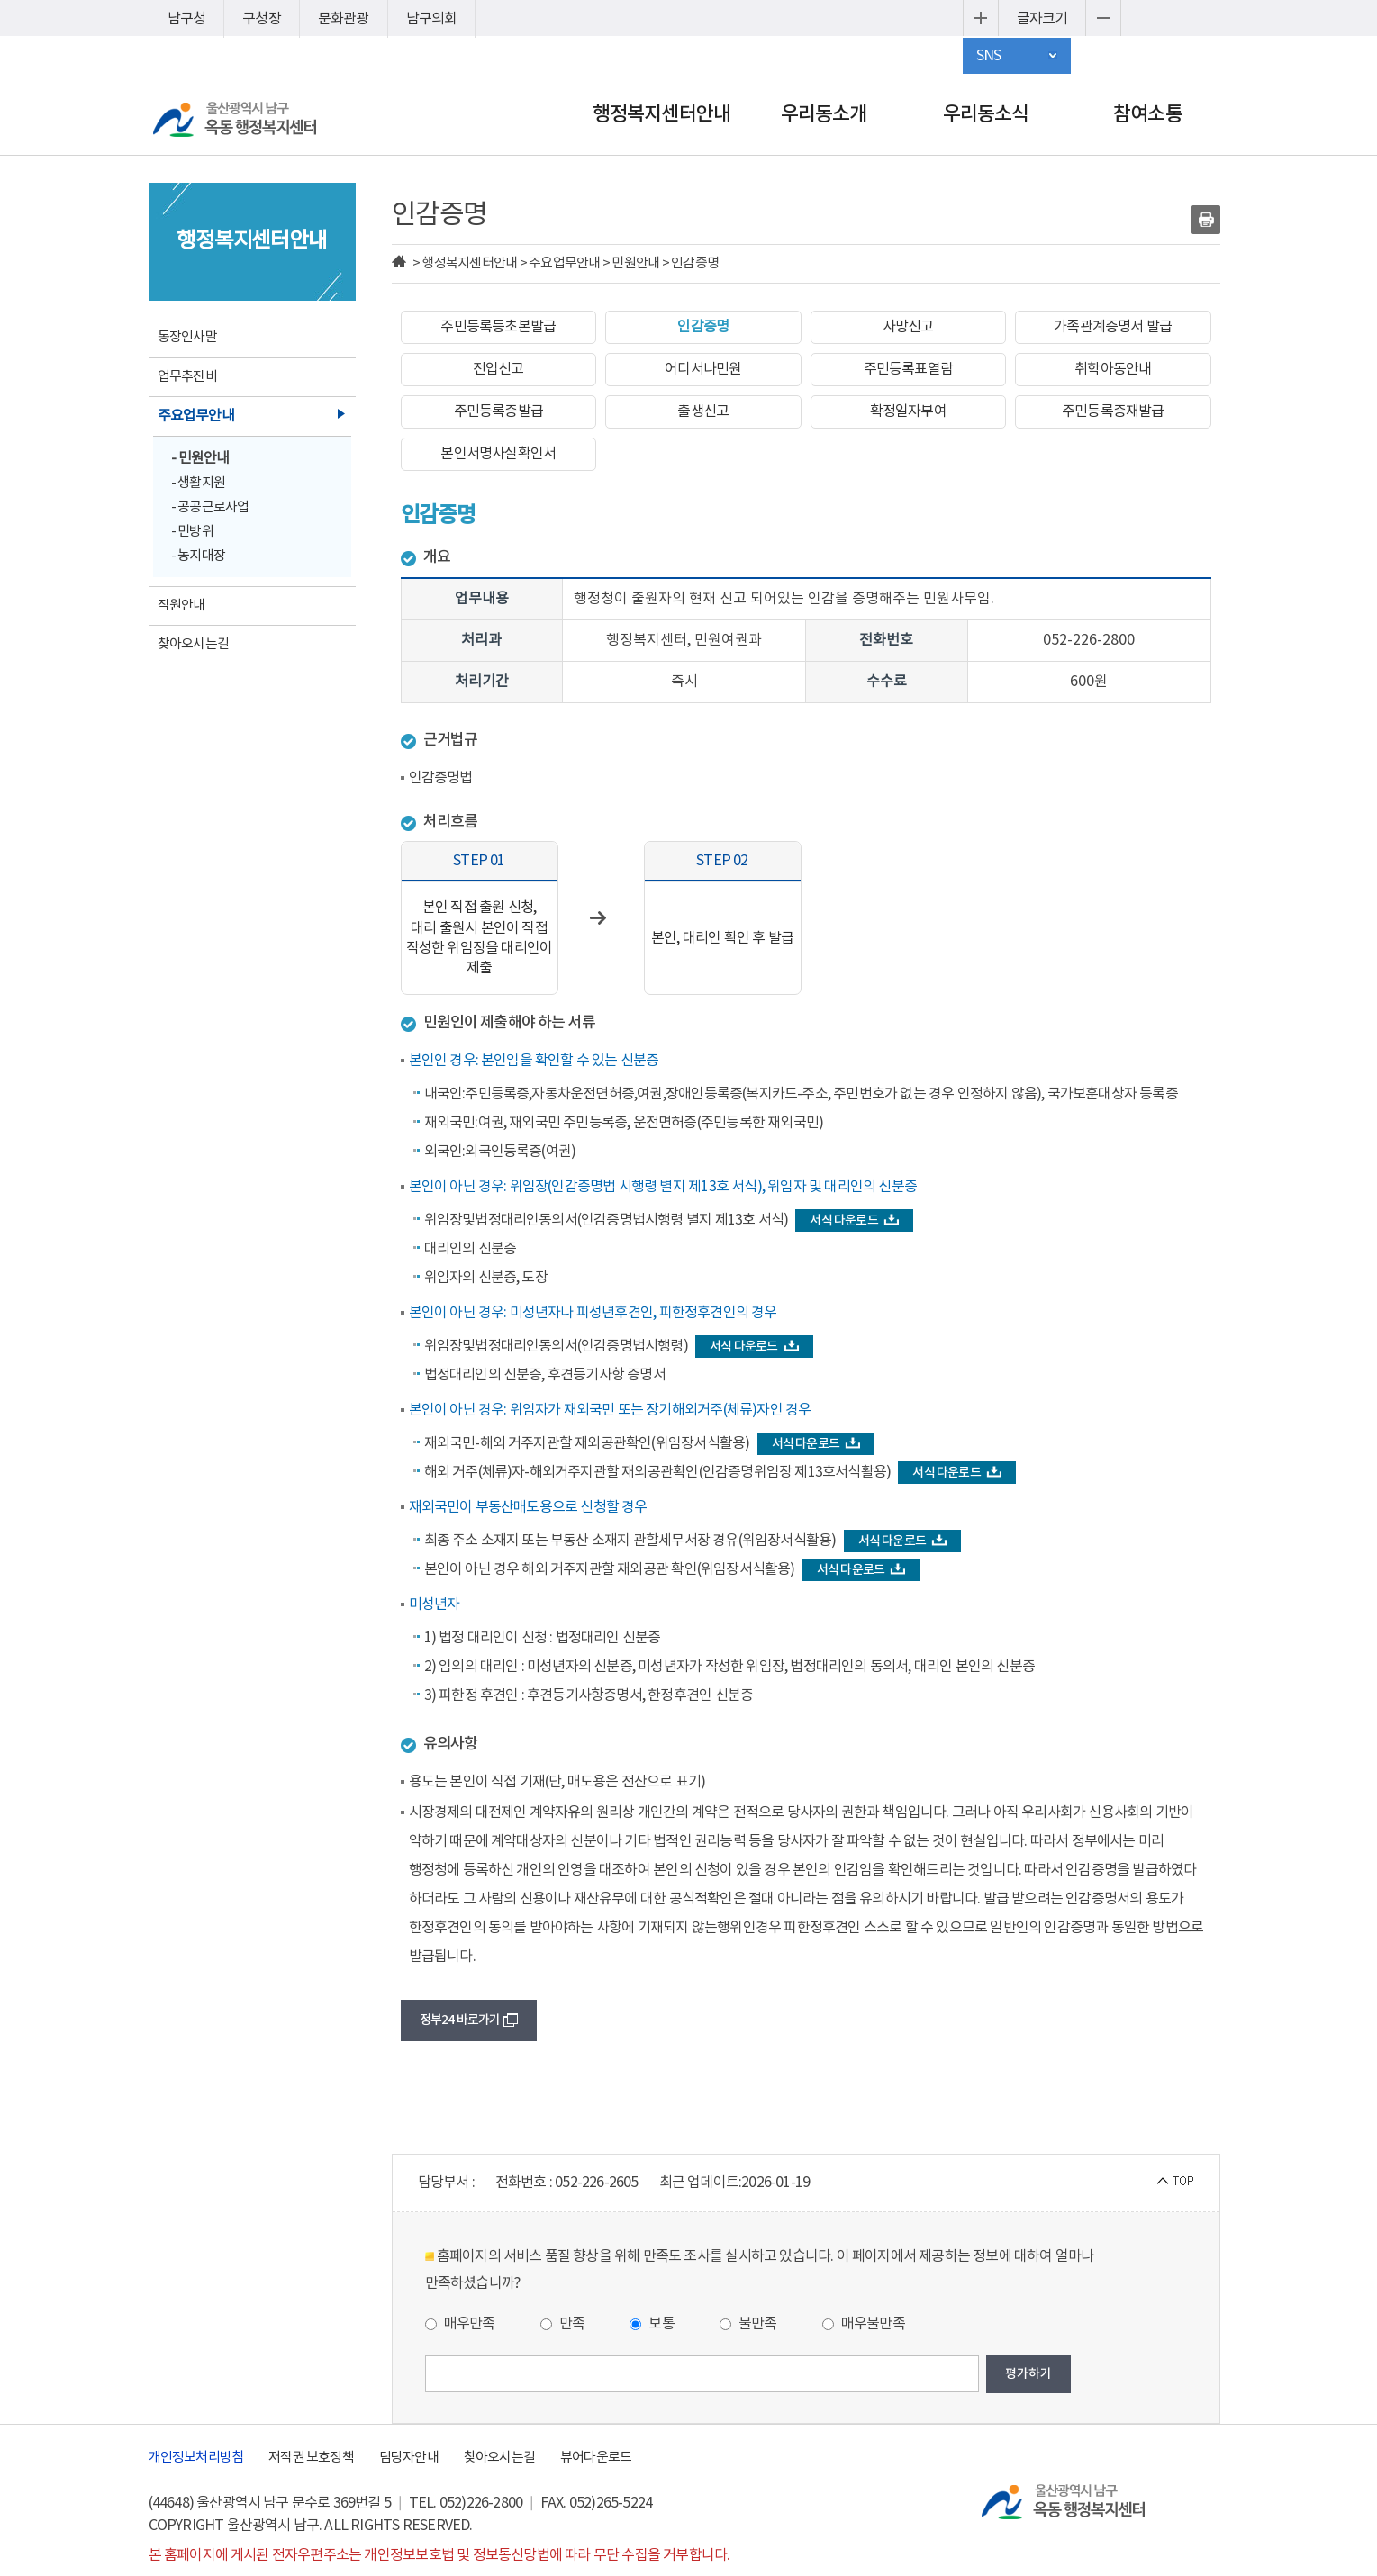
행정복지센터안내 (662, 114)
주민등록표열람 (908, 369)
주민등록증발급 (498, 411)
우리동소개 (824, 114)
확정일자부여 (908, 411)
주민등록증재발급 (1113, 411)
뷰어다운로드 (595, 2457)
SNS (988, 56)
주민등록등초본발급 (498, 327)
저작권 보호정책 (311, 2457)
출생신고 (703, 411)
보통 (652, 2324)
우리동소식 (986, 114)
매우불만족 (863, 2324)
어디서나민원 (703, 369)
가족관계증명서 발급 (1113, 327)
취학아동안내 (1112, 369)
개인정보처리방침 (196, 2457)
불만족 (748, 2324)
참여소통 (1147, 114)
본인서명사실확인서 (498, 454)
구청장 (261, 19)
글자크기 (1042, 19)
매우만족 (460, 2324)
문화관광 (343, 19)
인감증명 (703, 327)
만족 (562, 2324)
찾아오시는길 (499, 2457)
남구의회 (431, 19)
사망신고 (908, 327)
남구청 (187, 19)
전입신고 (498, 369)
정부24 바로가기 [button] (469, 2020)
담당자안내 (409, 2457)
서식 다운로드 (854, 1220)
